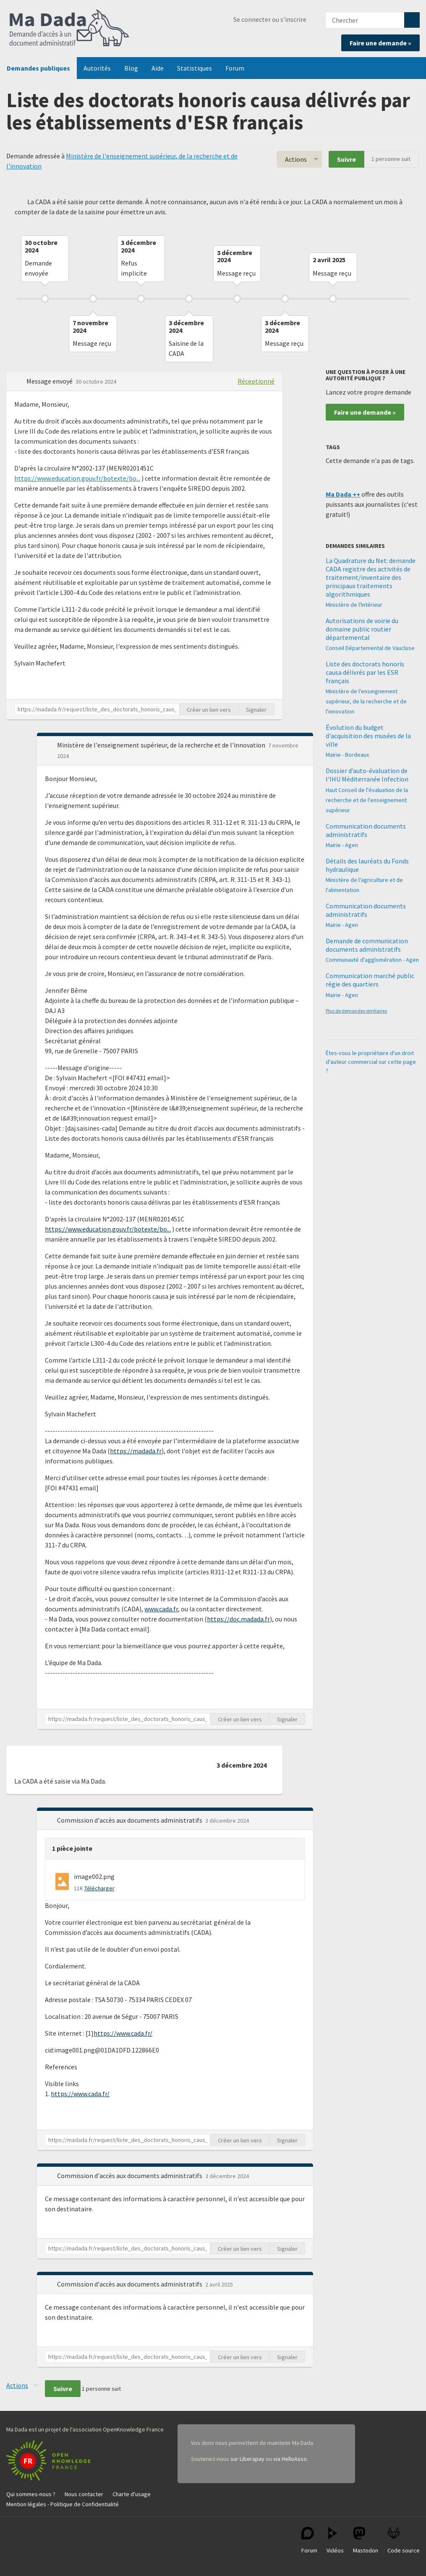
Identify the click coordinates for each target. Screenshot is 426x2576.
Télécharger (99, 1888)
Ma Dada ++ (343, 494)
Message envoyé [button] (50, 381)
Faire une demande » (380, 43)
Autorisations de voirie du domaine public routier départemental (362, 629)
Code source (403, 2540)
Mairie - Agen (342, 845)
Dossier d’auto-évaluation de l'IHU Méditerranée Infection (367, 774)
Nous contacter (84, 2494)
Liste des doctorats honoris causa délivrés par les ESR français (365, 672)
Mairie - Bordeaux (347, 754)
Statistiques (194, 68)
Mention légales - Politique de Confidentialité (62, 2504)
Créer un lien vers (209, 709)
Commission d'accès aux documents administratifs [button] (130, 1820)
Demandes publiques (38, 68)
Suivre (346, 159)
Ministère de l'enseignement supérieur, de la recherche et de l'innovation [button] (162, 745)
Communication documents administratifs (366, 830)
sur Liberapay (247, 2459)
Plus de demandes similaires (356, 1011)
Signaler (256, 709)
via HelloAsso (290, 2459)
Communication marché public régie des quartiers (370, 979)
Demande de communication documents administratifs (367, 945)
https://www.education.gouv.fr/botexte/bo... (77, 478)
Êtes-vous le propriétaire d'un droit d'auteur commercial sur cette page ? (371, 1061)
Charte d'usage (131, 2494)
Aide (158, 68)
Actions (296, 159)
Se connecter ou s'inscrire (269, 19)
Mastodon (365, 2540)
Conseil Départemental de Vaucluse (370, 648)
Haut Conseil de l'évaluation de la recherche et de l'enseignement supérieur (367, 800)
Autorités (97, 68)
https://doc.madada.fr (238, 1619)
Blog (131, 68)
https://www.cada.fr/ (123, 2033)
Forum (234, 68)
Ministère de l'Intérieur (354, 604)
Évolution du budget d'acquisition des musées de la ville (368, 735)
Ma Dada (69, 29)
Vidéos (335, 2540)
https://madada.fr (136, 1451)
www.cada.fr (161, 1609)
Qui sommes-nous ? (30, 2494)
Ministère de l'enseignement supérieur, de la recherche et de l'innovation (366, 701)
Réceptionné (256, 381)
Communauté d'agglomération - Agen (372, 959)
